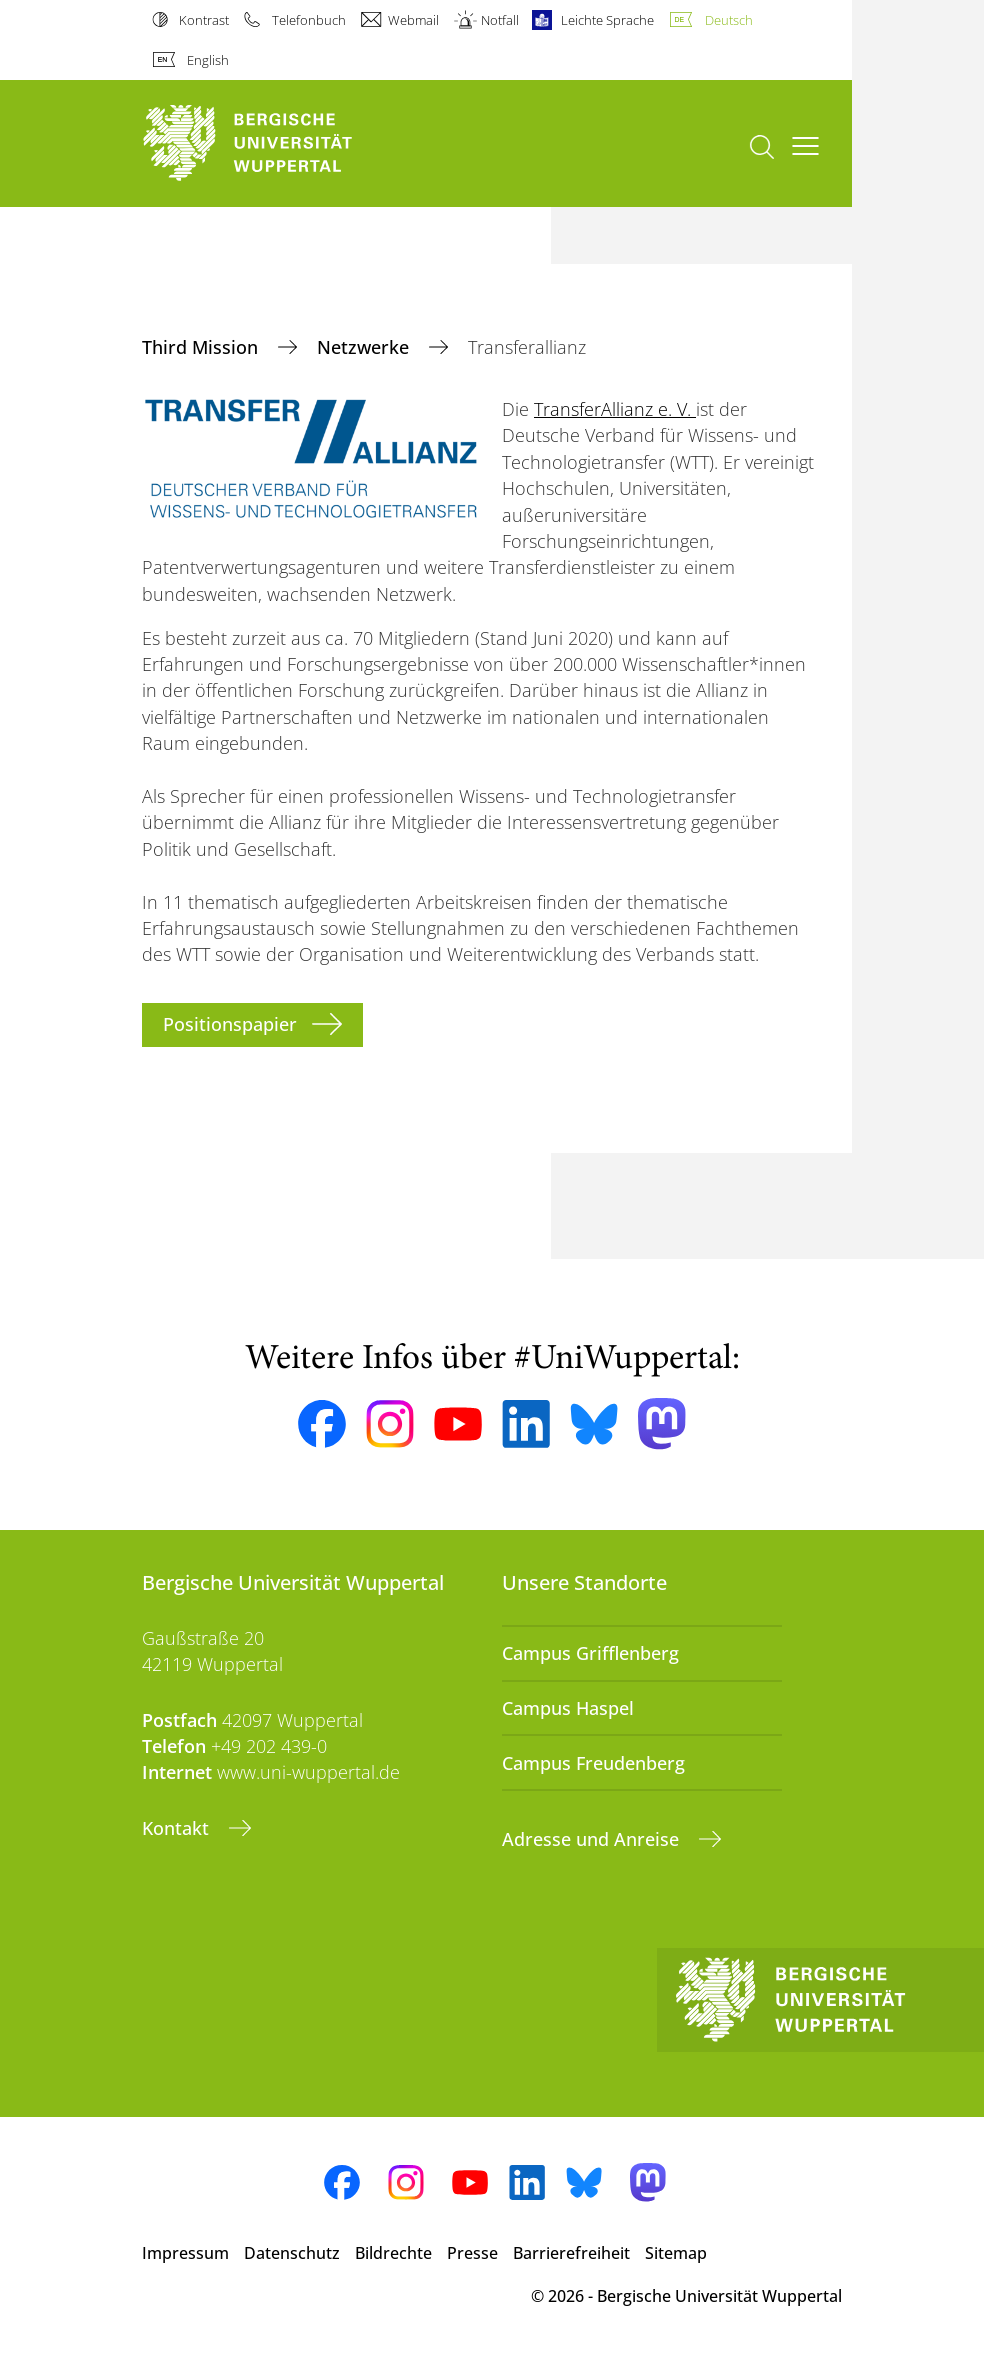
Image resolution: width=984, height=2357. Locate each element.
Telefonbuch (309, 20)
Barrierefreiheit (571, 2253)
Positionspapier (230, 1024)
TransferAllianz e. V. (615, 409)
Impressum (185, 2253)
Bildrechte (393, 2253)
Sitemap (676, 2253)
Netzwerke (365, 347)
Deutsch (729, 20)
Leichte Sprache (607, 20)
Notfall (500, 20)
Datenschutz (292, 2253)
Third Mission (202, 347)
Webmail (413, 20)
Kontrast (204, 20)
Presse (472, 2253)
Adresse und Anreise (593, 1839)
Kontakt (178, 1828)
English (208, 60)
